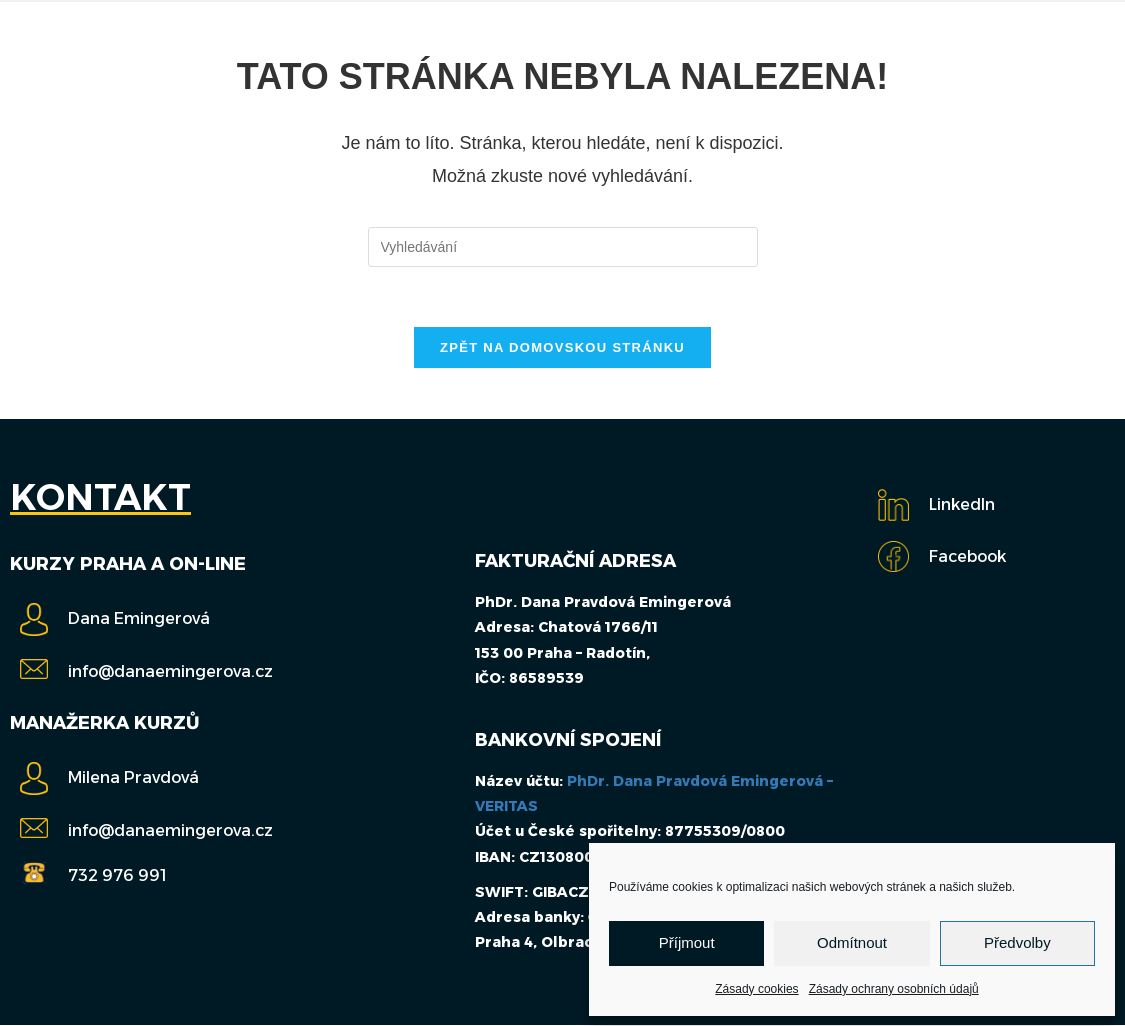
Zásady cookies (756, 989)
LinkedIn (962, 505)
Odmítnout (852, 942)
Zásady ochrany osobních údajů (894, 989)
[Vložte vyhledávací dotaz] (563, 247)
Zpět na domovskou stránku (562, 348)
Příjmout (687, 942)
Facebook (967, 557)
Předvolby (1017, 942)
